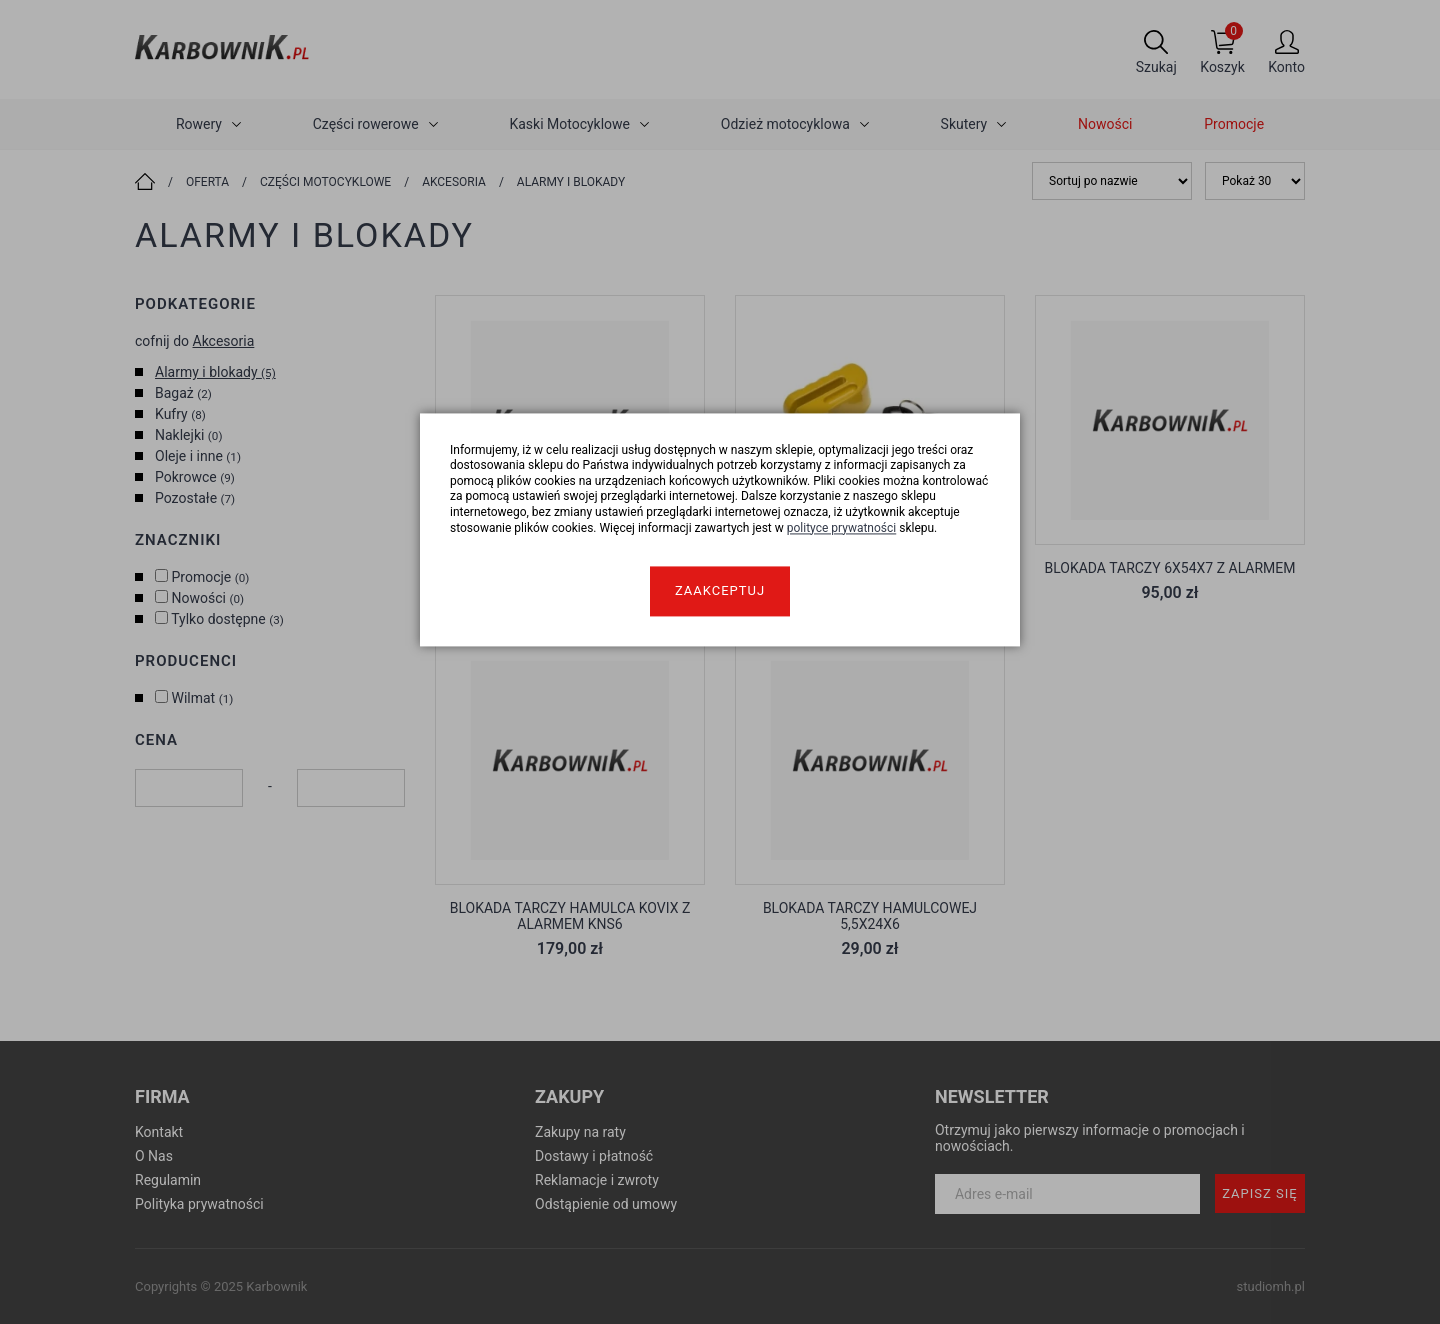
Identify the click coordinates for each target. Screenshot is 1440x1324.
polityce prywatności (842, 528)
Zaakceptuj (720, 591)
